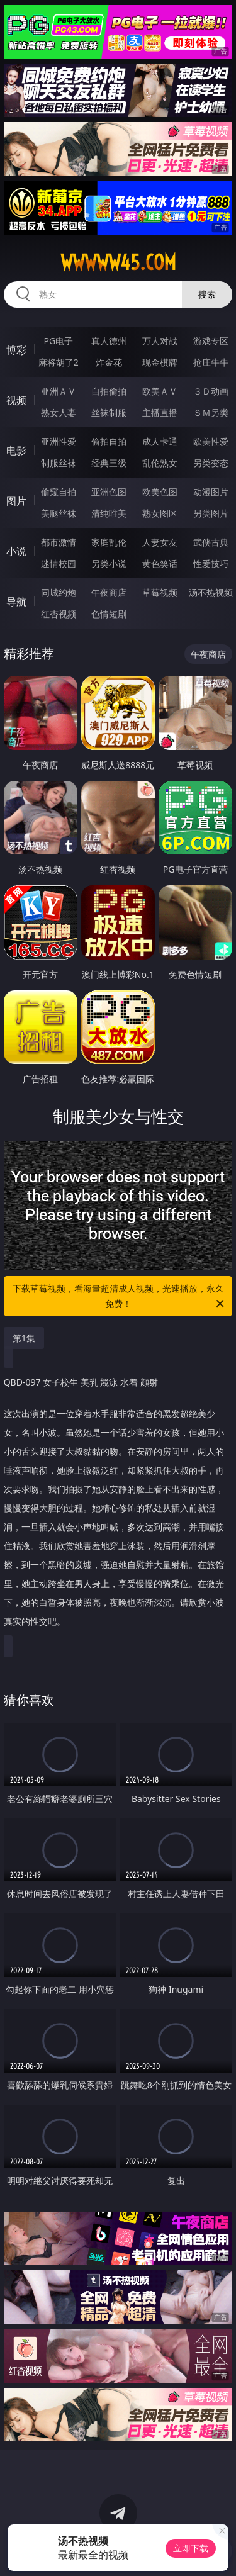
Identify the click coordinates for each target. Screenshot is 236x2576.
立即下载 (190, 2548)
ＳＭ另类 (210, 412)
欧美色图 (159, 492)
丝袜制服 (108, 412)
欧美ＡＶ (159, 391)
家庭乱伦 (108, 542)
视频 (16, 400)
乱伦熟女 (159, 463)
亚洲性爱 (58, 441)
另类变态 (210, 463)
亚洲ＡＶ (58, 391)
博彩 (16, 350)
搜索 (207, 294)
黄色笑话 (159, 563)
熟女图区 (159, 513)
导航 (16, 601)
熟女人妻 (58, 412)
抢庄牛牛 (210, 362)
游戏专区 (210, 341)
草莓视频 (159, 592)
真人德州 (108, 341)
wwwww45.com (118, 262)
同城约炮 (58, 592)
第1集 (24, 1338)
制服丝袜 (58, 463)
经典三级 (108, 463)
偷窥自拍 (58, 492)
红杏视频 (58, 614)
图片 (16, 501)
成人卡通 (159, 441)
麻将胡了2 (58, 362)
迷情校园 (58, 563)
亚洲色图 (108, 492)
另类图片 (210, 513)
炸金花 (109, 362)
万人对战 (159, 341)
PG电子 (58, 341)
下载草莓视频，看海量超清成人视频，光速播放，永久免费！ (120, 1296)
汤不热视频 (211, 592)
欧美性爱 (210, 441)
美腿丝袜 (58, 513)
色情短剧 (108, 614)
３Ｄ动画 (210, 391)
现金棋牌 (159, 362)
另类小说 (108, 563)
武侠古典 (210, 542)
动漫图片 (210, 492)
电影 (16, 450)
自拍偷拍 (108, 391)
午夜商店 (108, 592)
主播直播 (159, 412)
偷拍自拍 (108, 441)
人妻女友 (159, 542)
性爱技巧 (210, 563)
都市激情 (58, 542)
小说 (16, 551)
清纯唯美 (108, 513)
